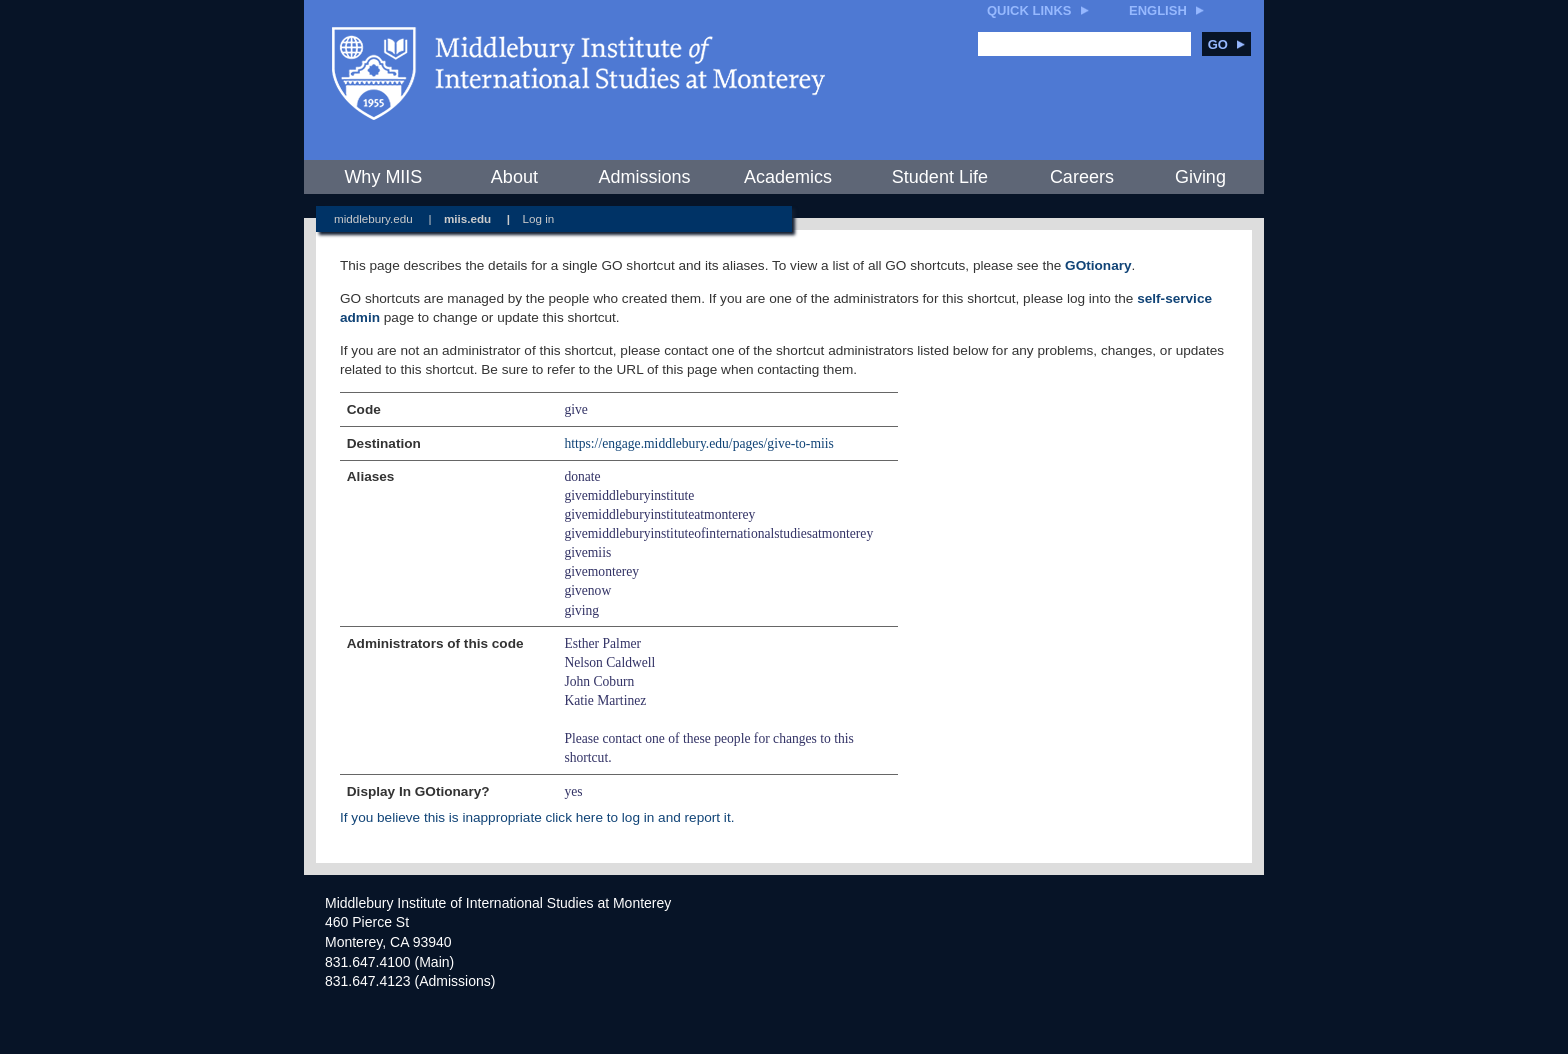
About (514, 177)
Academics (788, 177)
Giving (1200, 177)
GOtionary (1098, 265)
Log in (539, 218)
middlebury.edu (373, 218)
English (1158, 10)
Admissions (644, 177)
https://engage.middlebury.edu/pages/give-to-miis (698, 443)
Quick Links (1029, 10)
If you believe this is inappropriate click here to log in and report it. (537, 817)
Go (1226, 44)
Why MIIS (383, 177)
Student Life (940, 177)
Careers (1082, 177)
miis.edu (467, 218)
